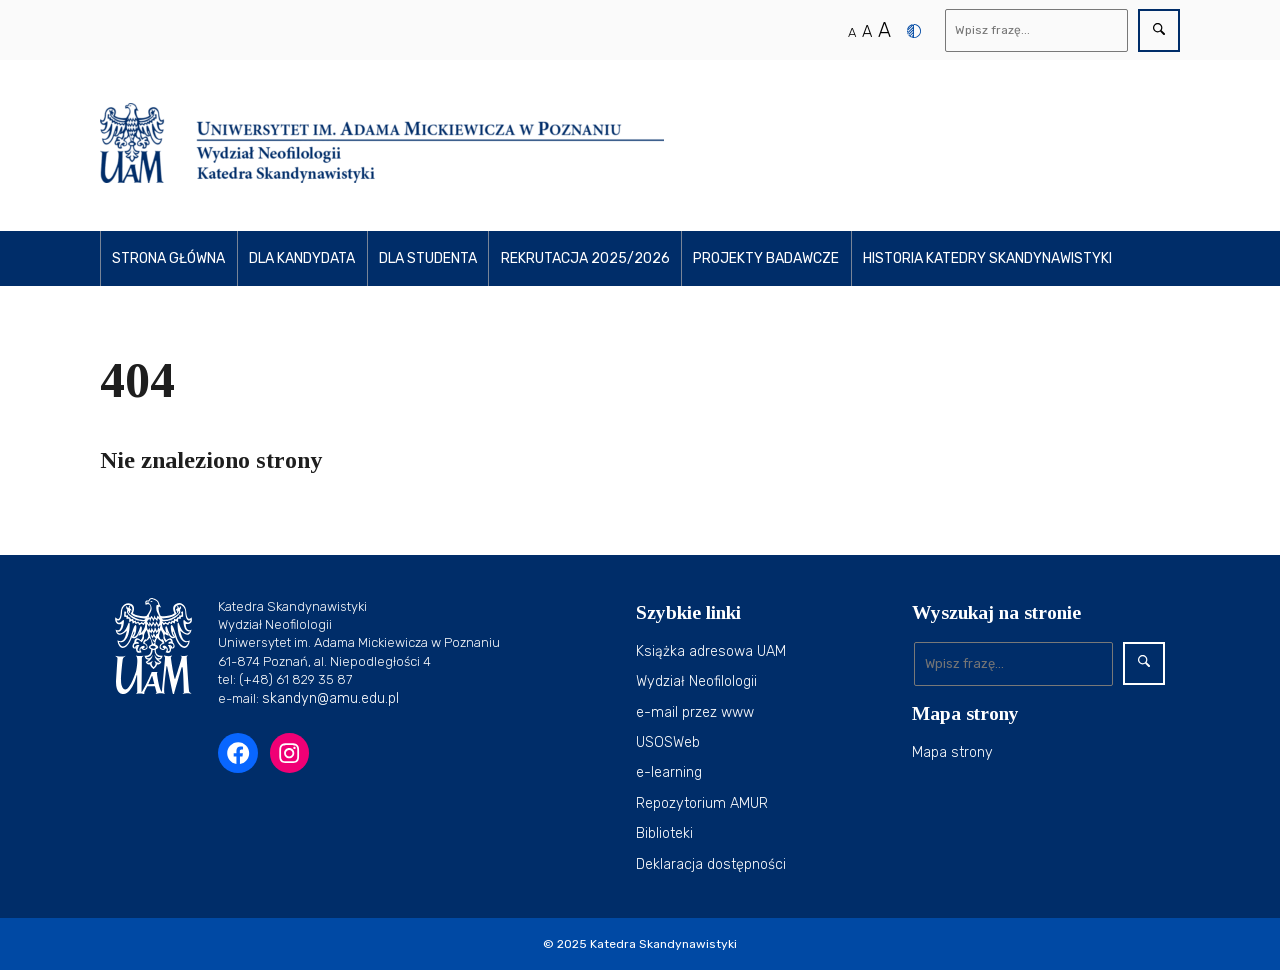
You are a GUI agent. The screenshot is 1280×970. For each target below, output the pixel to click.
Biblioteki (664, 833)
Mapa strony (952, 752)
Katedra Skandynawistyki (663, 944)
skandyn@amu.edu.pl (330, 698)
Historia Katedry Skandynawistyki (987, 258)
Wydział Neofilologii (696, 681)
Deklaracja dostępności (711, 864)
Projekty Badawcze (766, 258)
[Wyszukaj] (1037, 30)
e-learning (669, 772)
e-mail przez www (695, 712)
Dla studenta (428, 258)
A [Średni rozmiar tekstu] (867, 31)
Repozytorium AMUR (702, 803)
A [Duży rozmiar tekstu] (884, 30)
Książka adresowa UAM (711, 651)
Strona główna (168, 258)
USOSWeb (668, 742)
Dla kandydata (302, 258)
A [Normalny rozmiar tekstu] (852, 32)
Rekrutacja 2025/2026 (585, 258)
